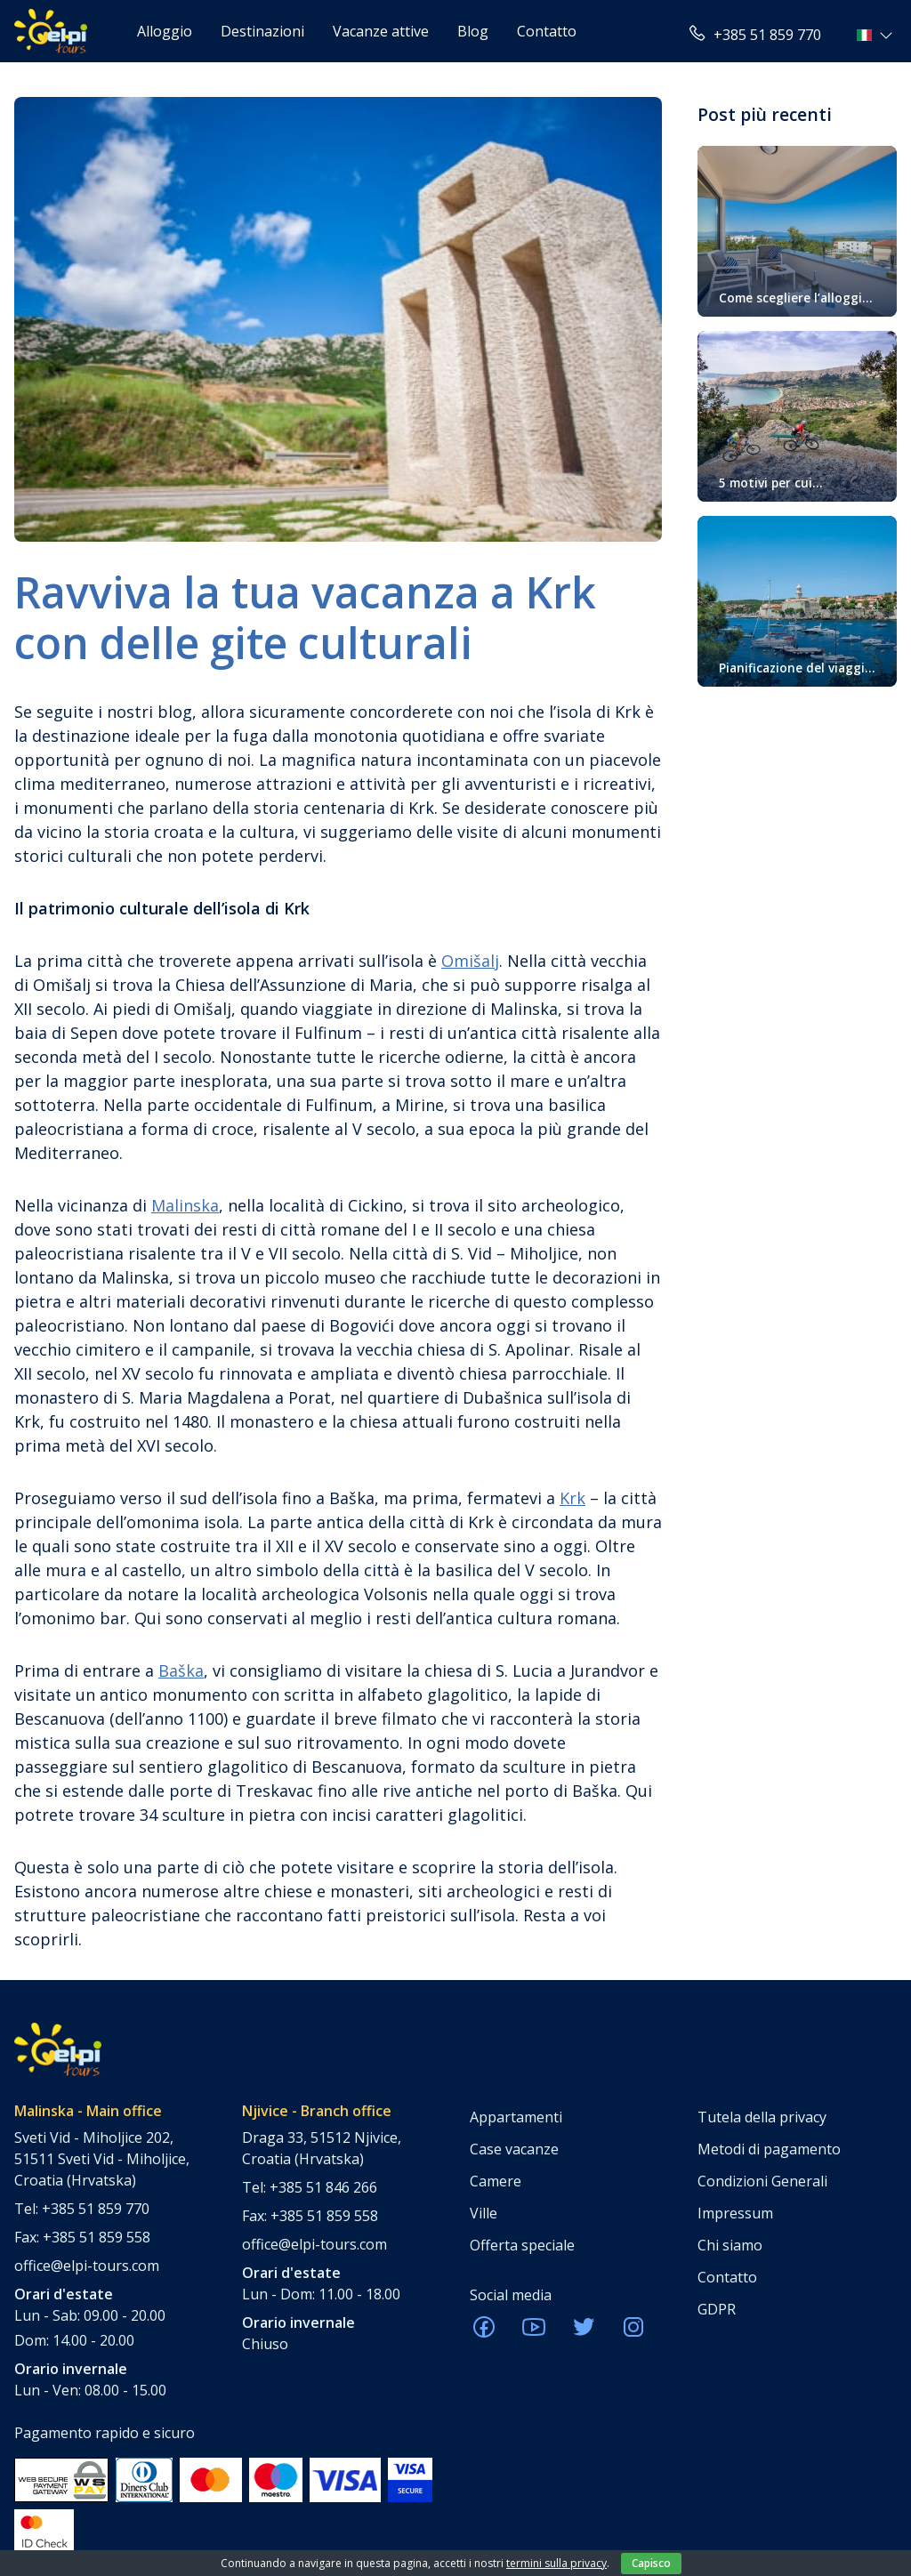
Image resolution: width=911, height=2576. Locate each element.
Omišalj (470, 960)
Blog (472, 31)
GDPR (716, 2309)
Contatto (546, 31)
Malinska (185, 1205)
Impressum (735, 2213)
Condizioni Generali (762, 2181)
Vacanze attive (381, 31)
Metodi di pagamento (769, 2149)
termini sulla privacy (556, 2563)
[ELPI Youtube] (534, 2332)
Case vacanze (514, 2149)
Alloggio (164, 31)
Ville (483, 2213)
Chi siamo (729, 2245)
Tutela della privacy (761, 2117)
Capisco (651, 2563)
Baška (181, 1670)
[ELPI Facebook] (484, 2332)
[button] (877, 35)
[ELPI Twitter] (583, 2332)
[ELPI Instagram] (633, 2332)
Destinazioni (262, 31)
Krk (572, 1498)
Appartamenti (516, 2117)
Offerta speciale (522, 2245)
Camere (495, 2181)
